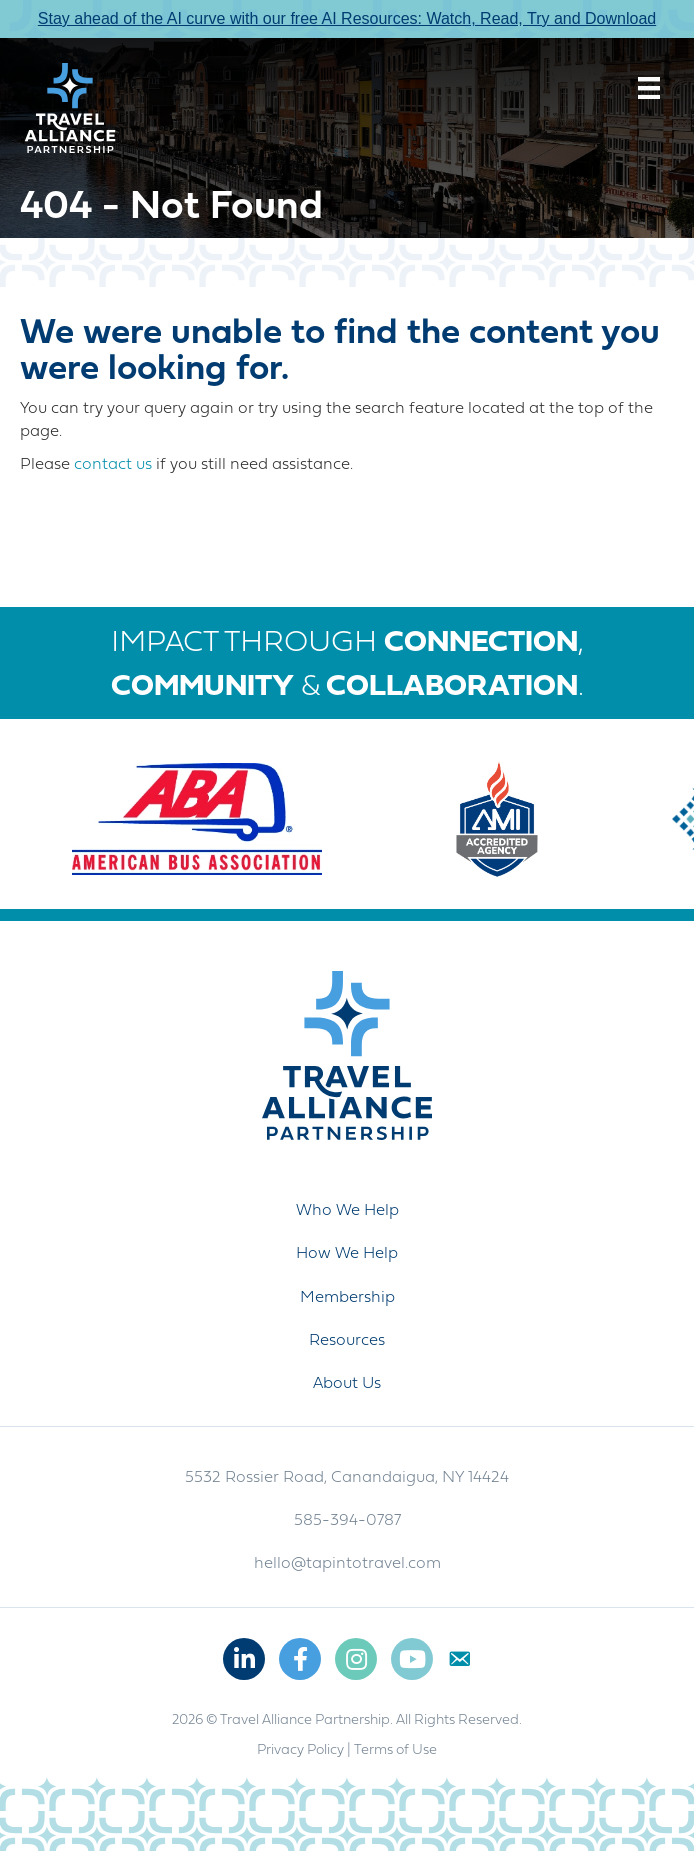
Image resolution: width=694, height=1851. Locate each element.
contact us (113, 465)
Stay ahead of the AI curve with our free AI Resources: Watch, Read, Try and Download (347, 18)
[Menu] (649, 88)
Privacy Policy (300, 1750)
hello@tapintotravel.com (347, 1564)
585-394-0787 (347, 1521)
